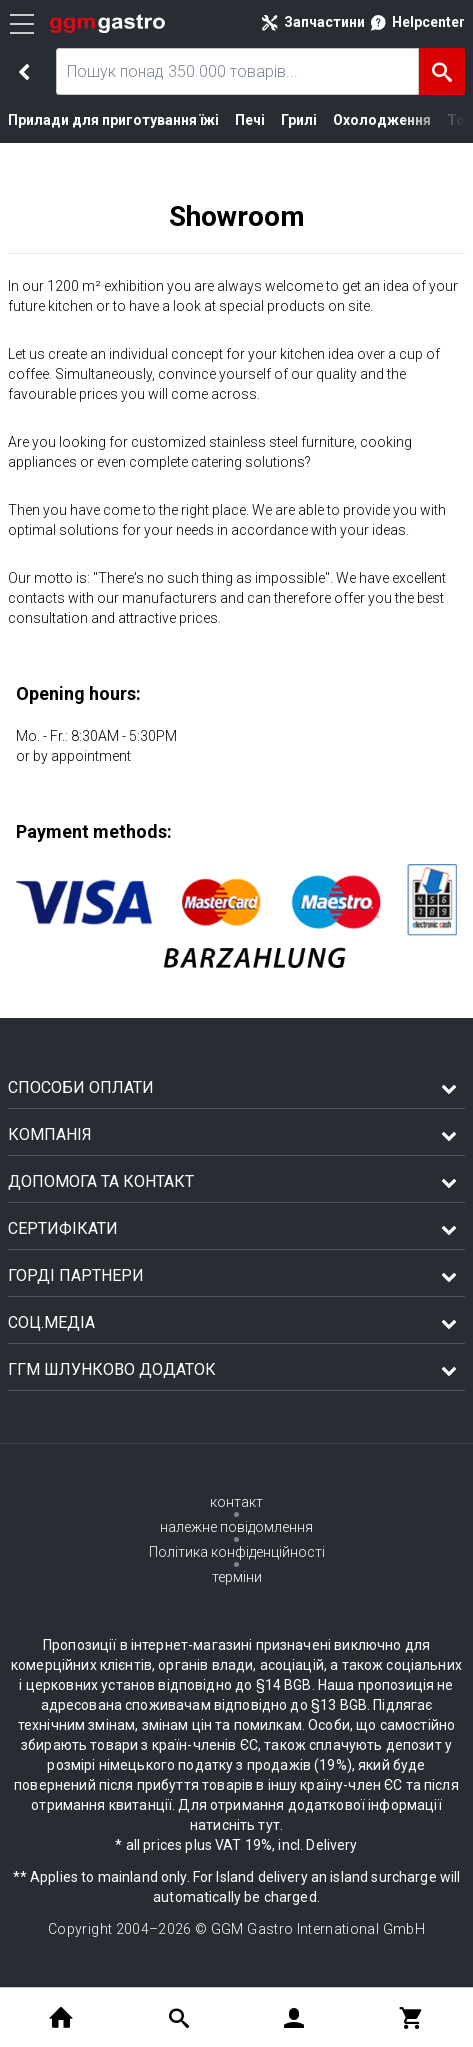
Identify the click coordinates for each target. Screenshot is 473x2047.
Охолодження (358, 120)
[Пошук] (442, 71)
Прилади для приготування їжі (105, 120)
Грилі (281, 120)
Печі (233, 120)
